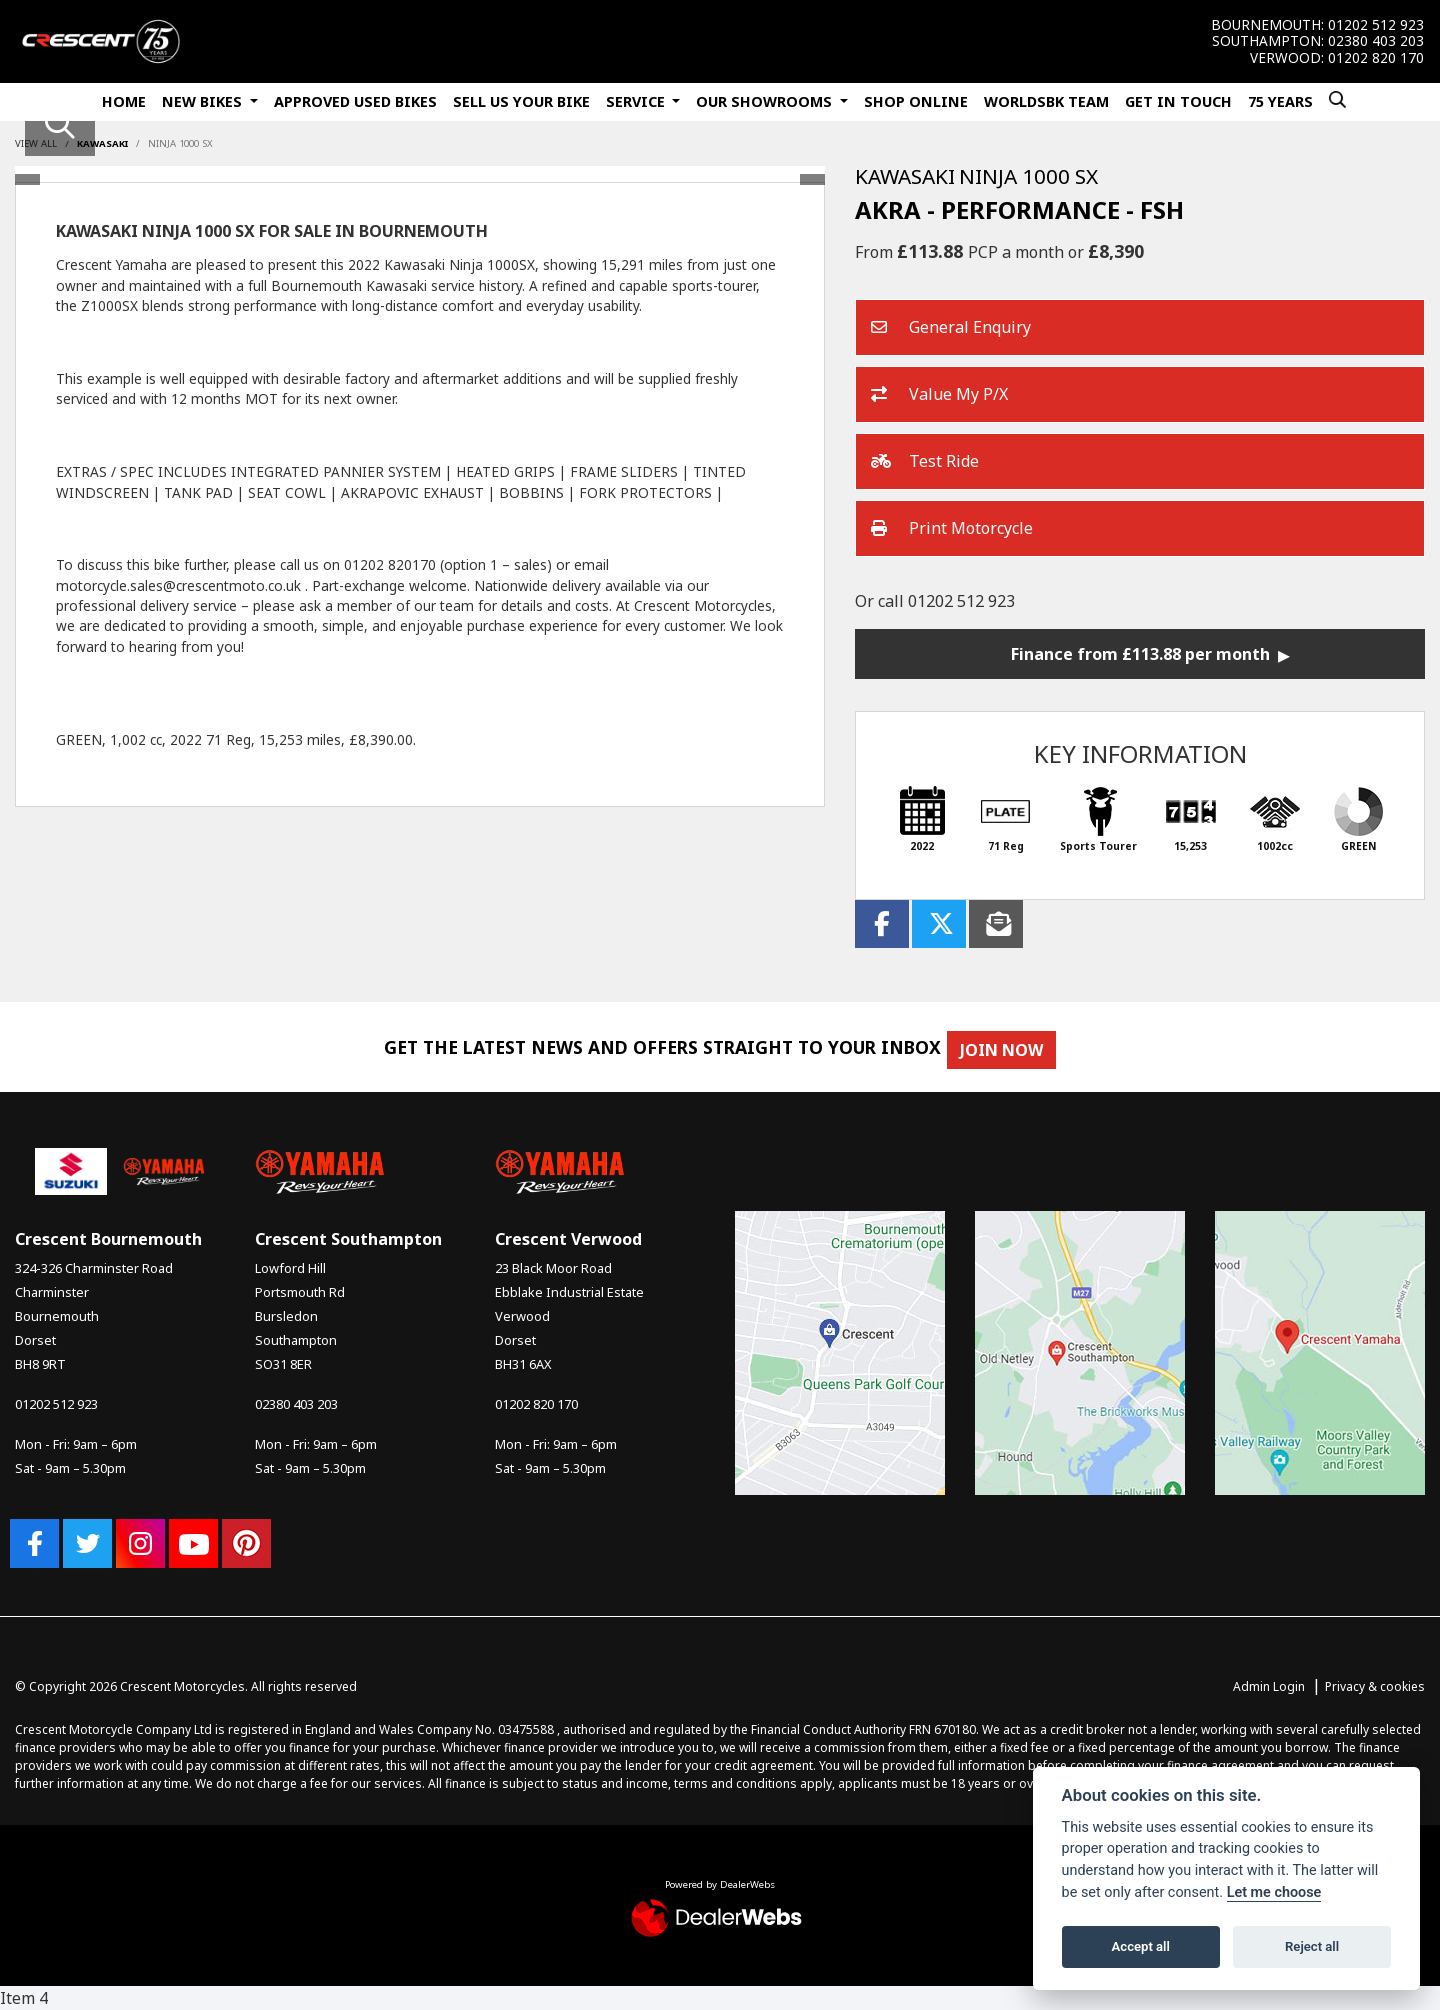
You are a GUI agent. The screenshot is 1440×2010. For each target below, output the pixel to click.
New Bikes (204, 101)
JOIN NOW (1012, 1050)
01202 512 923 (1376, 25)
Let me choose (1274, 1892)
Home (124, 101)
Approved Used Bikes (355, 101)
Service (637, 101)
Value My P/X (939, 395)
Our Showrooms (766, 101)
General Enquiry (951, 328)
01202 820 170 (1376, 58)
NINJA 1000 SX (180, 143)
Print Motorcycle (952, 529)
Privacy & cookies (1375, 1686)
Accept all (1141, 1946)
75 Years (1280, 101)
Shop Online (916, 101)
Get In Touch (1178, 101)
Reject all (1312, 1946)
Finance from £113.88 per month (1140, 654)
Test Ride (925, 462)
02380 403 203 (1376, 41)
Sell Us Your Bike (521, 101)
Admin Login (1269, 1686)
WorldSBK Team (1046, 101)
